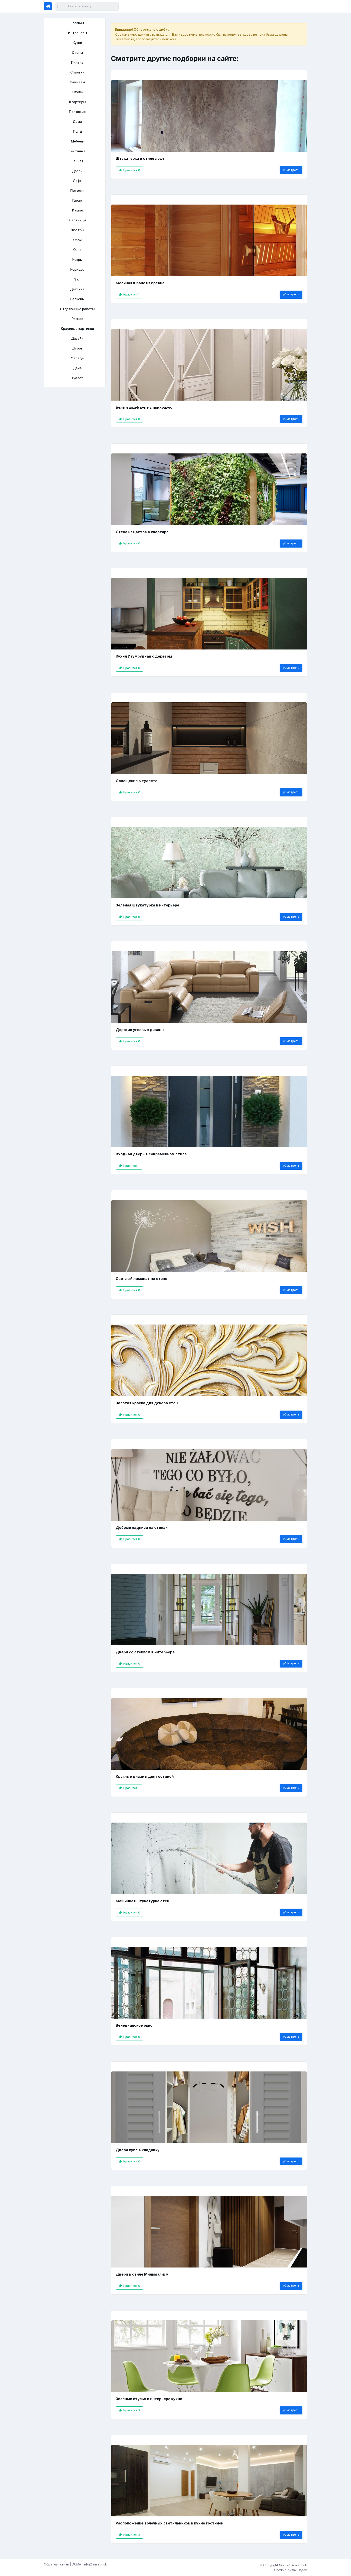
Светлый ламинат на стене (141, 1278)
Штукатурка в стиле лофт (140, 158)
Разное (77, 319)
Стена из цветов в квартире (142, 532)
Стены (77, 52)
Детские (77, 289)
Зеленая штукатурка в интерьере (147, 905)
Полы (77, 131)
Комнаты (77, 82)
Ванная (77, 161)
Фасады (77, 358)
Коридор (77, 269)
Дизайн (77, 338)
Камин (77, 210)
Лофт (77, 181)
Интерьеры (77, 33)
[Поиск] (87, 6)
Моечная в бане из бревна (140, 283)
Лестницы (77, 220)
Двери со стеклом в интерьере (145, 1652)
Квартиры (77, 102)
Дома (77, 121)
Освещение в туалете (136, 781)
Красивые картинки (77, 328)
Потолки (77, 190)
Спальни (77, 72)
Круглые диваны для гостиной (145, 1776)
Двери (77, 171)
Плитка (77, 62)
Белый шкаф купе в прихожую (144, 407)
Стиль (77, 92)
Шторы (77, 348)
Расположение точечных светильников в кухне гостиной (169, 2523)
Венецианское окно (134, 2025)
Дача (77, 368)
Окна (77, 250)
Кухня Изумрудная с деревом (144, 656)
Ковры (77, 259)
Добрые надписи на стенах (142, 1527)
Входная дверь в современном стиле (151, 1154)
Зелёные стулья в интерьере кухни (149, 2399)
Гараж (77, 200)
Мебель (77, 141)
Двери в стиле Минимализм (142, 2274)
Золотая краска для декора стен (147, 1403)
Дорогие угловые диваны (140, 1029)
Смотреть (291, 170)
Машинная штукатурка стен (142, 1901)
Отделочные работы (77, 309)
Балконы (77, 299)
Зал (77, 279)
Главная (77, 23)
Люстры (77, 230)
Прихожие (77, 112)
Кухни (77, 43)
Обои (77, 240)
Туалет (77, 378)
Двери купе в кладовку (138, 2150)
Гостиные (77, 151)
